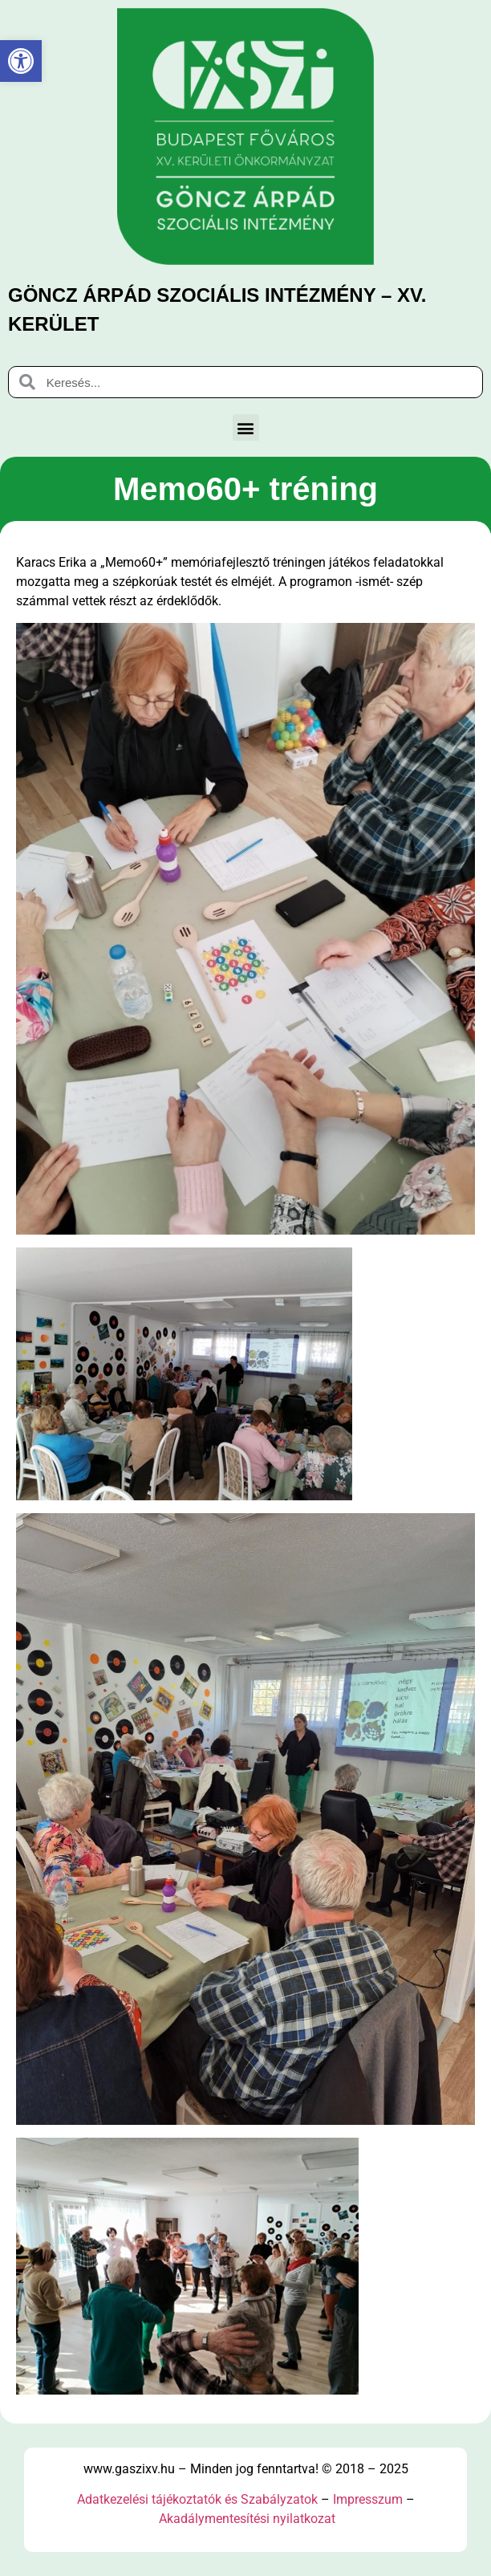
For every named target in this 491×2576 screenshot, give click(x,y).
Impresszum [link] (368, 2499)
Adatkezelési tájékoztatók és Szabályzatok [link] (197, 2499)
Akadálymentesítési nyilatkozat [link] (247, 2518)
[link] (21, 61)
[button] (246, 427)
